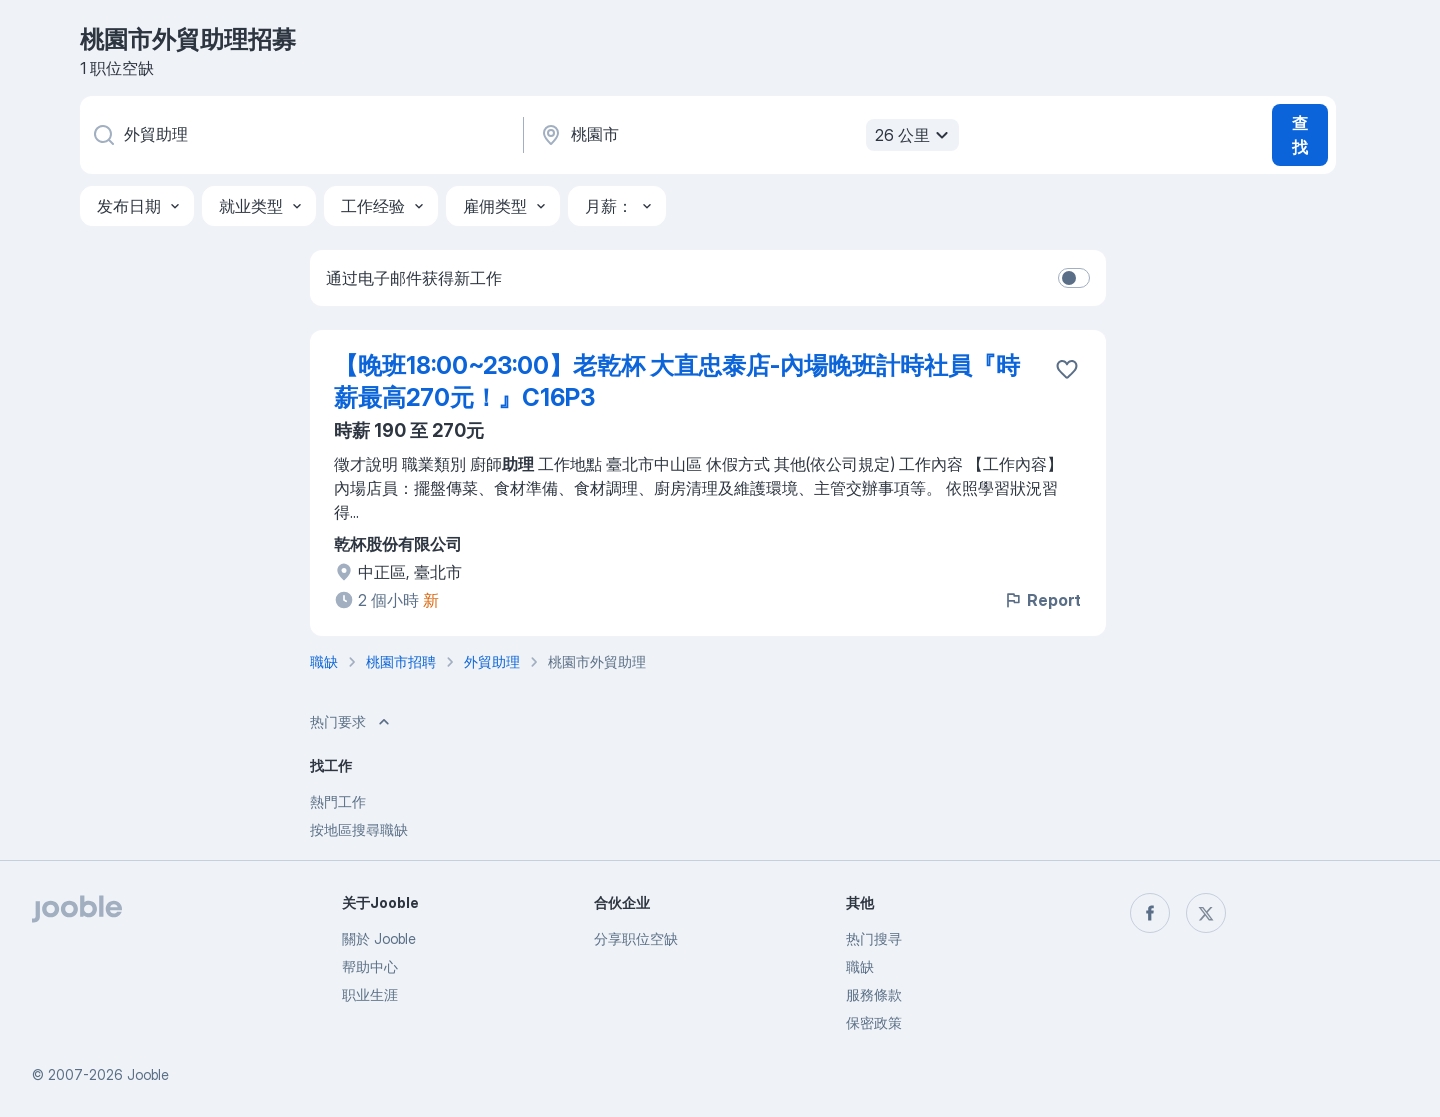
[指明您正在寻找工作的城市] (747, 135)
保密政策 (874, 1022)
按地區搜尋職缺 (359, 829)
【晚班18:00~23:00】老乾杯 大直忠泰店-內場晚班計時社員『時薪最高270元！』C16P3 (677, 381)
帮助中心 (370, 966)
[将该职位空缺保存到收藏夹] (1067, 369)
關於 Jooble (379, 938)
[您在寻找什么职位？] (300, 135)
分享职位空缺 (636, 938)
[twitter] (1206, 913)
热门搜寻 (874, 938)
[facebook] (1150, 913)
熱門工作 (338, 801)
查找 (1300, 135)
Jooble (148, 1074)
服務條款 (874, 994)
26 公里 (914, 135)
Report (1042, 600)
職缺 (860, 966)
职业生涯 (370, 994)
